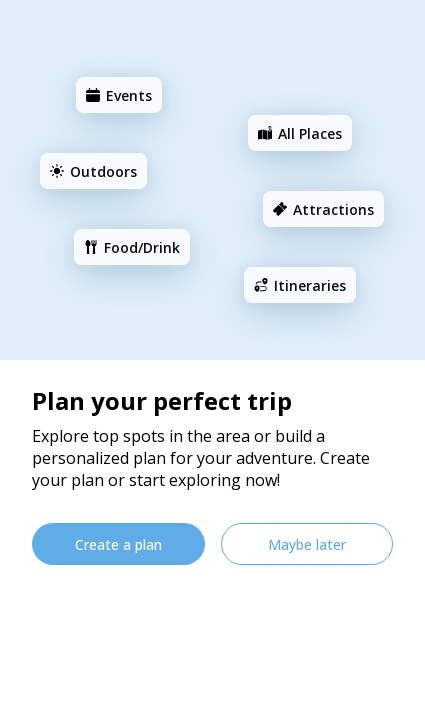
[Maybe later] (307, 544)
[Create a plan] (118, 544)
